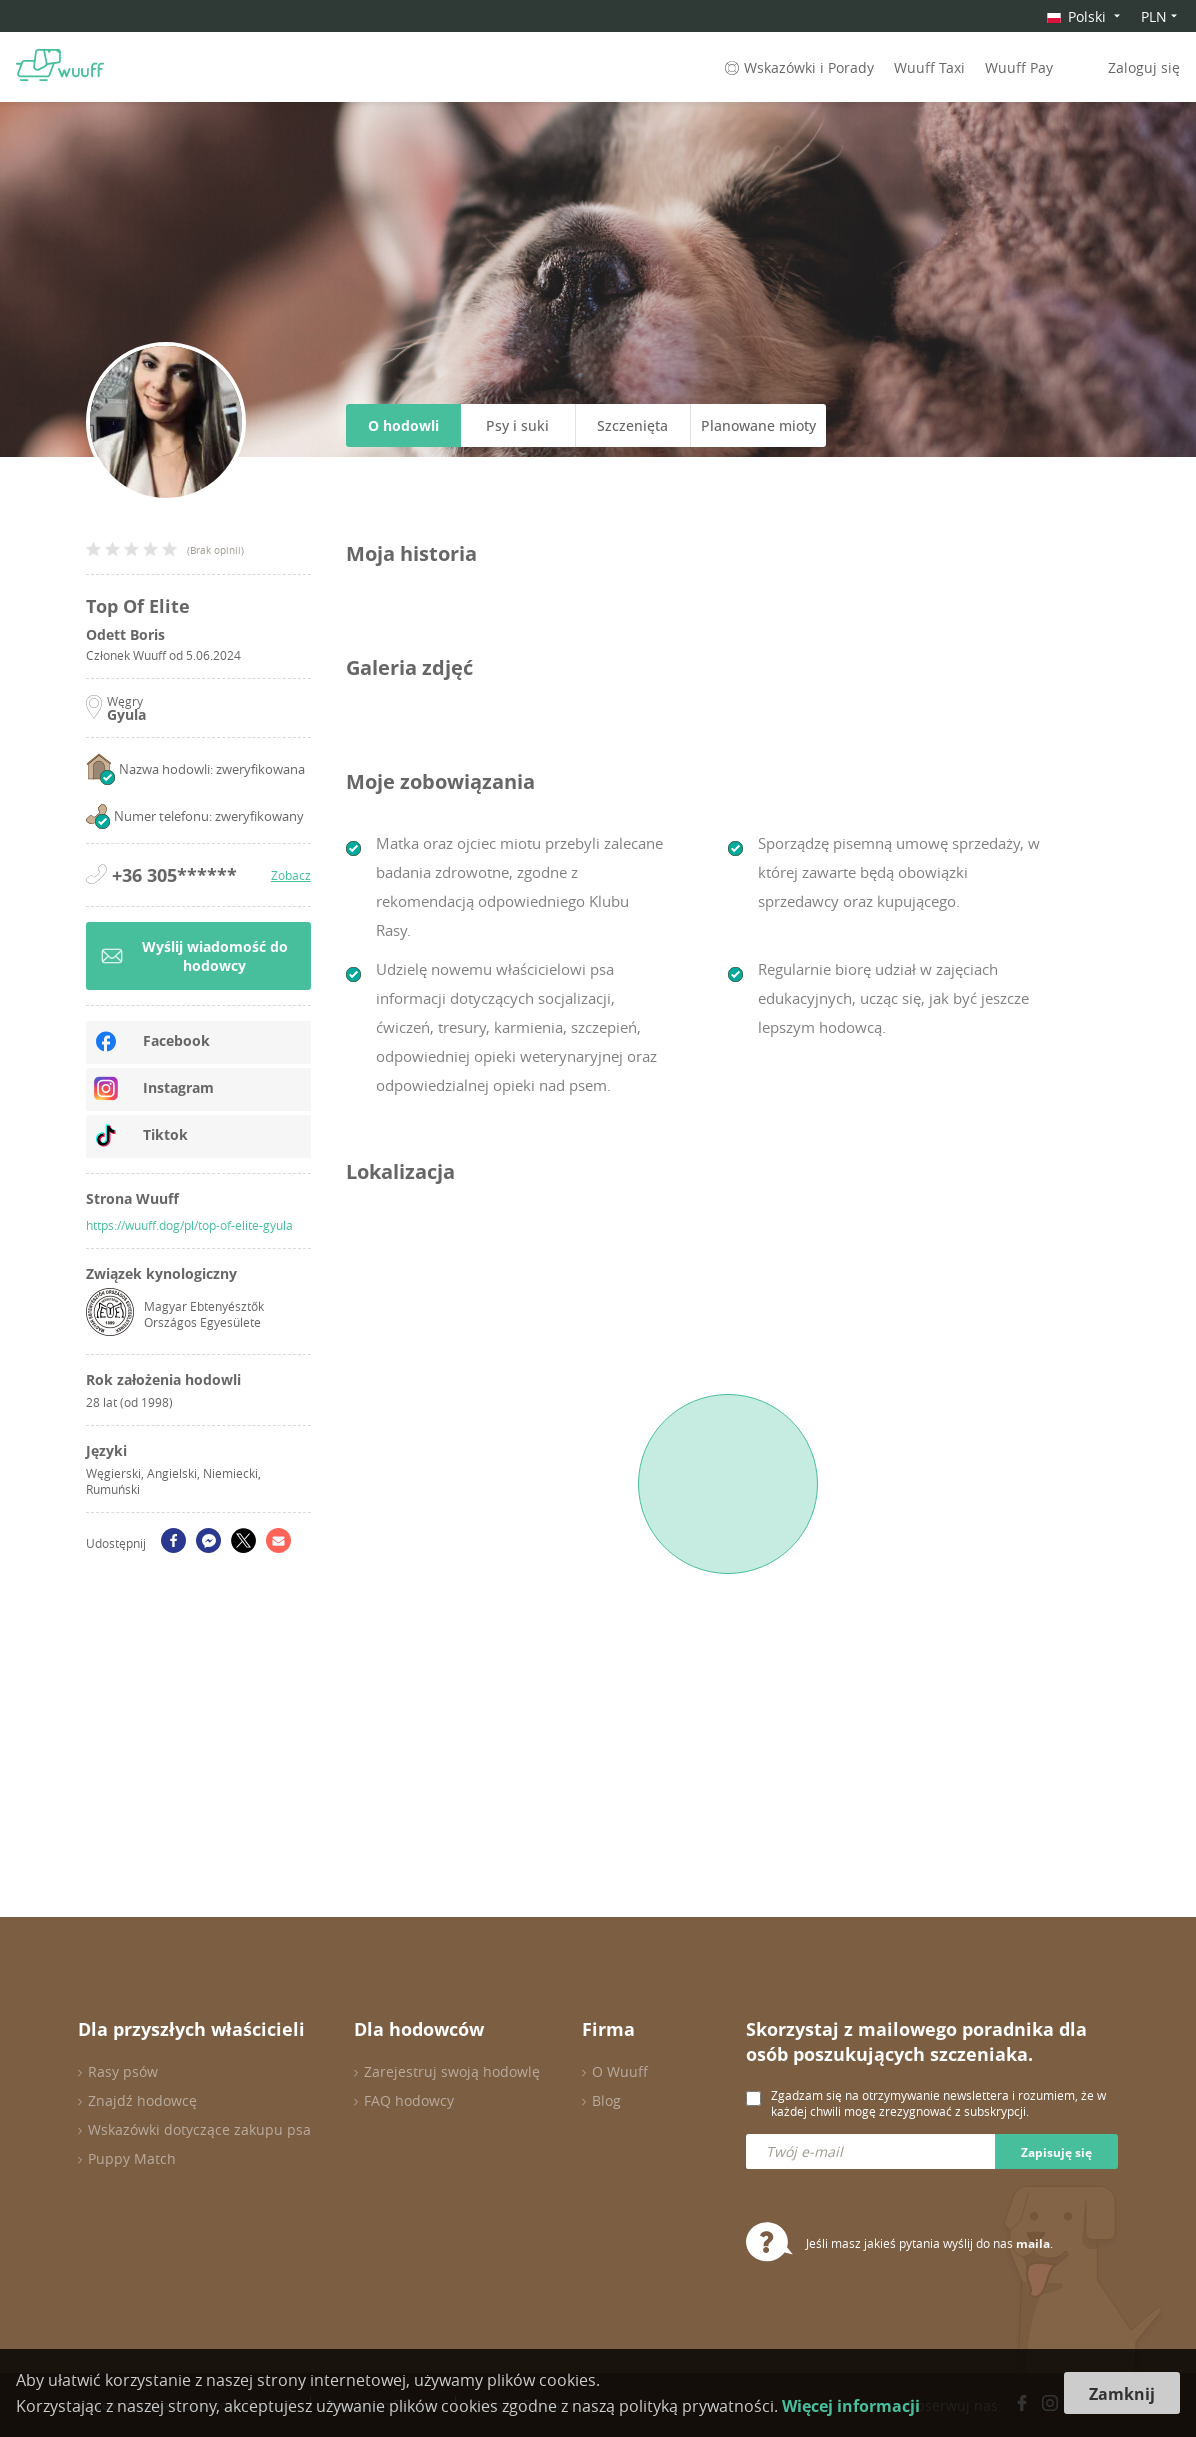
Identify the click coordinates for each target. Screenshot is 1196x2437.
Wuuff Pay (1019, 67)
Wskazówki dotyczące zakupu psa (199, 2129)
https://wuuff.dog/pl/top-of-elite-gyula (189, 1225)
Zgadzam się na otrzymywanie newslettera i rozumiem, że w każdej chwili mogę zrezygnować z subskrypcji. (938, 2103)
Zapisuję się (1056, 2152)
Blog (606, 2100)
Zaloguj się (1144, 67)
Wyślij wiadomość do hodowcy (194, 956)
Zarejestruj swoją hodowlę (452, 2071)
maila (1033, 2243)
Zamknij (1122, 2394)
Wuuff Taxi (929, 67)
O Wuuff (620, 2071)
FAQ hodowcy (409, 2100)
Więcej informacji (851, 2406)
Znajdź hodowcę (142, 2100)
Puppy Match (132, 2158)
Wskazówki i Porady (797, 67)
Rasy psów (123, 2071)
